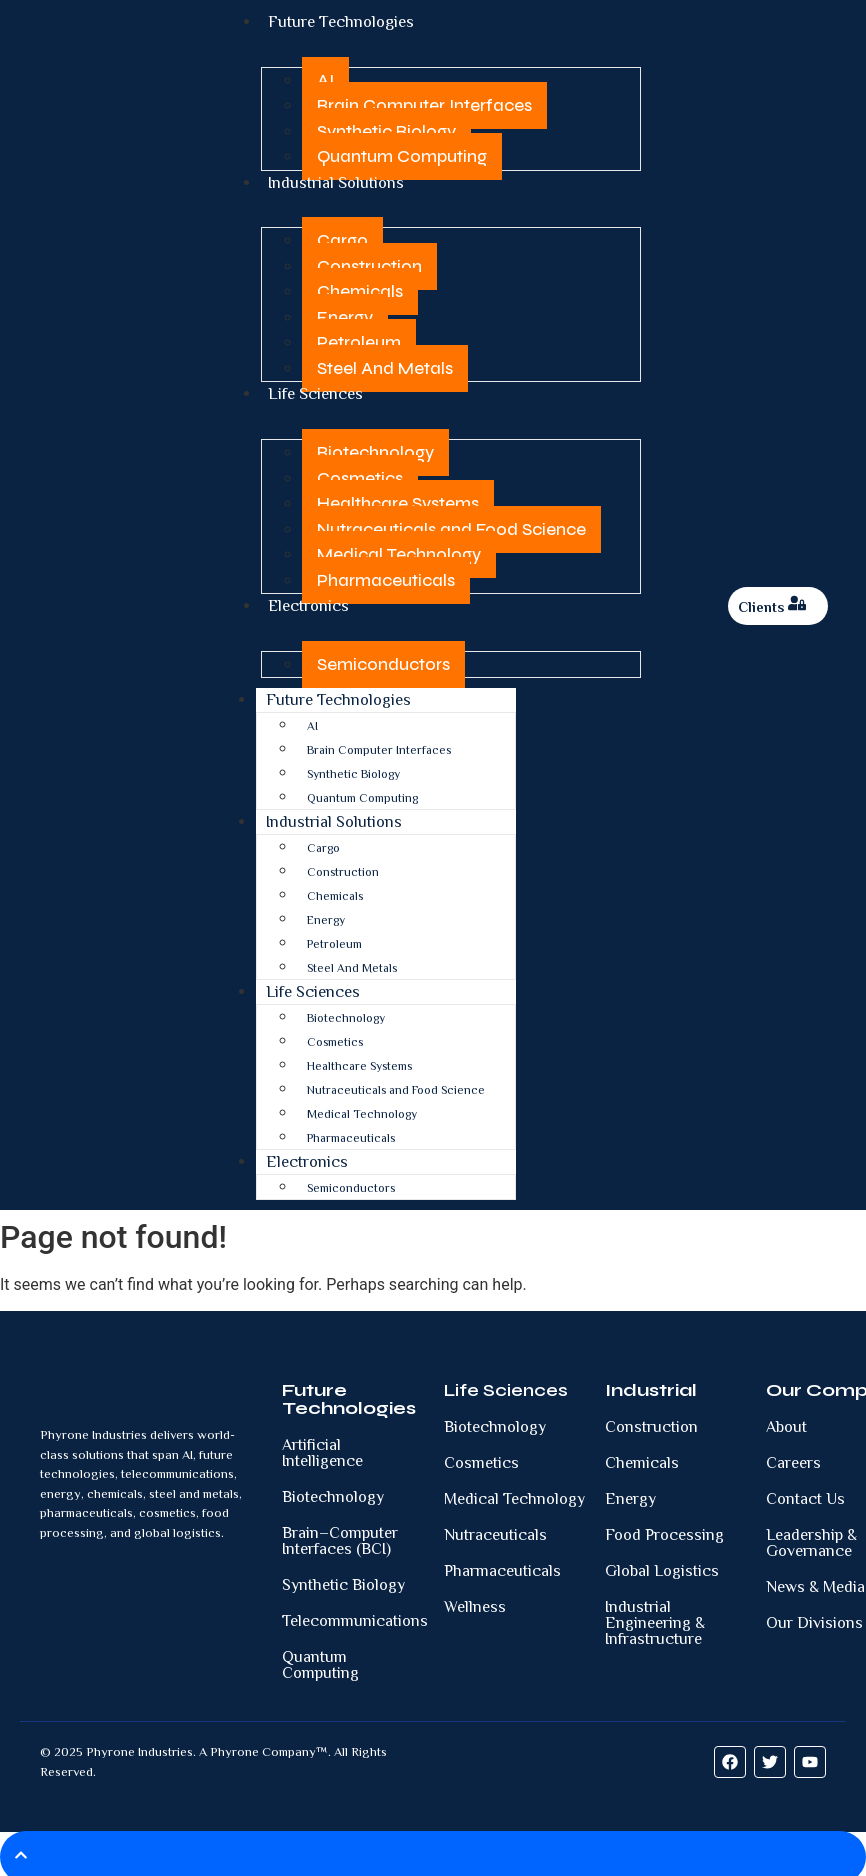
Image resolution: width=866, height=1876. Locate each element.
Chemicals (360, 288)
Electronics (309, 601)
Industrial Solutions (336, 181)
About (786, 1420)
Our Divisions (814, 1616)
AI (325, 78)
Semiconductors (383, 657)
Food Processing (664, 1528)
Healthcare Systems (398, 498)
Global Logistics (662, 1564)
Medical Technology (399, 549)
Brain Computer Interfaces (424, 104)
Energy (345, 314)
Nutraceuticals (495, 1528)
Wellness (475, 1600)
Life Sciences (315, 391)
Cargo (342, 237)
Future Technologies (338, 694)
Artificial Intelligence (322, 1446)
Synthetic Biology (386, 129)
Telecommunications (355, 1614)
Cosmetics (360, 473)
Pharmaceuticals (386, 575)
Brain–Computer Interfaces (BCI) (340, 1534)
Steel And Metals (385, 365)
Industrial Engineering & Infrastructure (655, 1616)
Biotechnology (375, 447)
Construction (369, 263)
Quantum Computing (402, 155)
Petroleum (359, 339)
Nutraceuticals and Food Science (451, 524)
